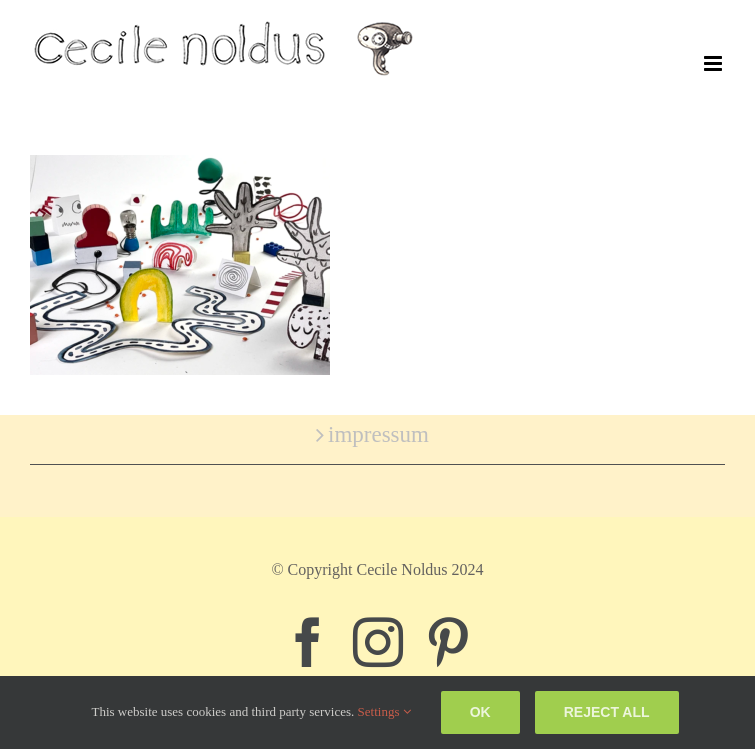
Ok (480, 712)
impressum (378, 434)
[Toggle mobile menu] (714, 63)
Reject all (607, 712)
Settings (384, 711)
